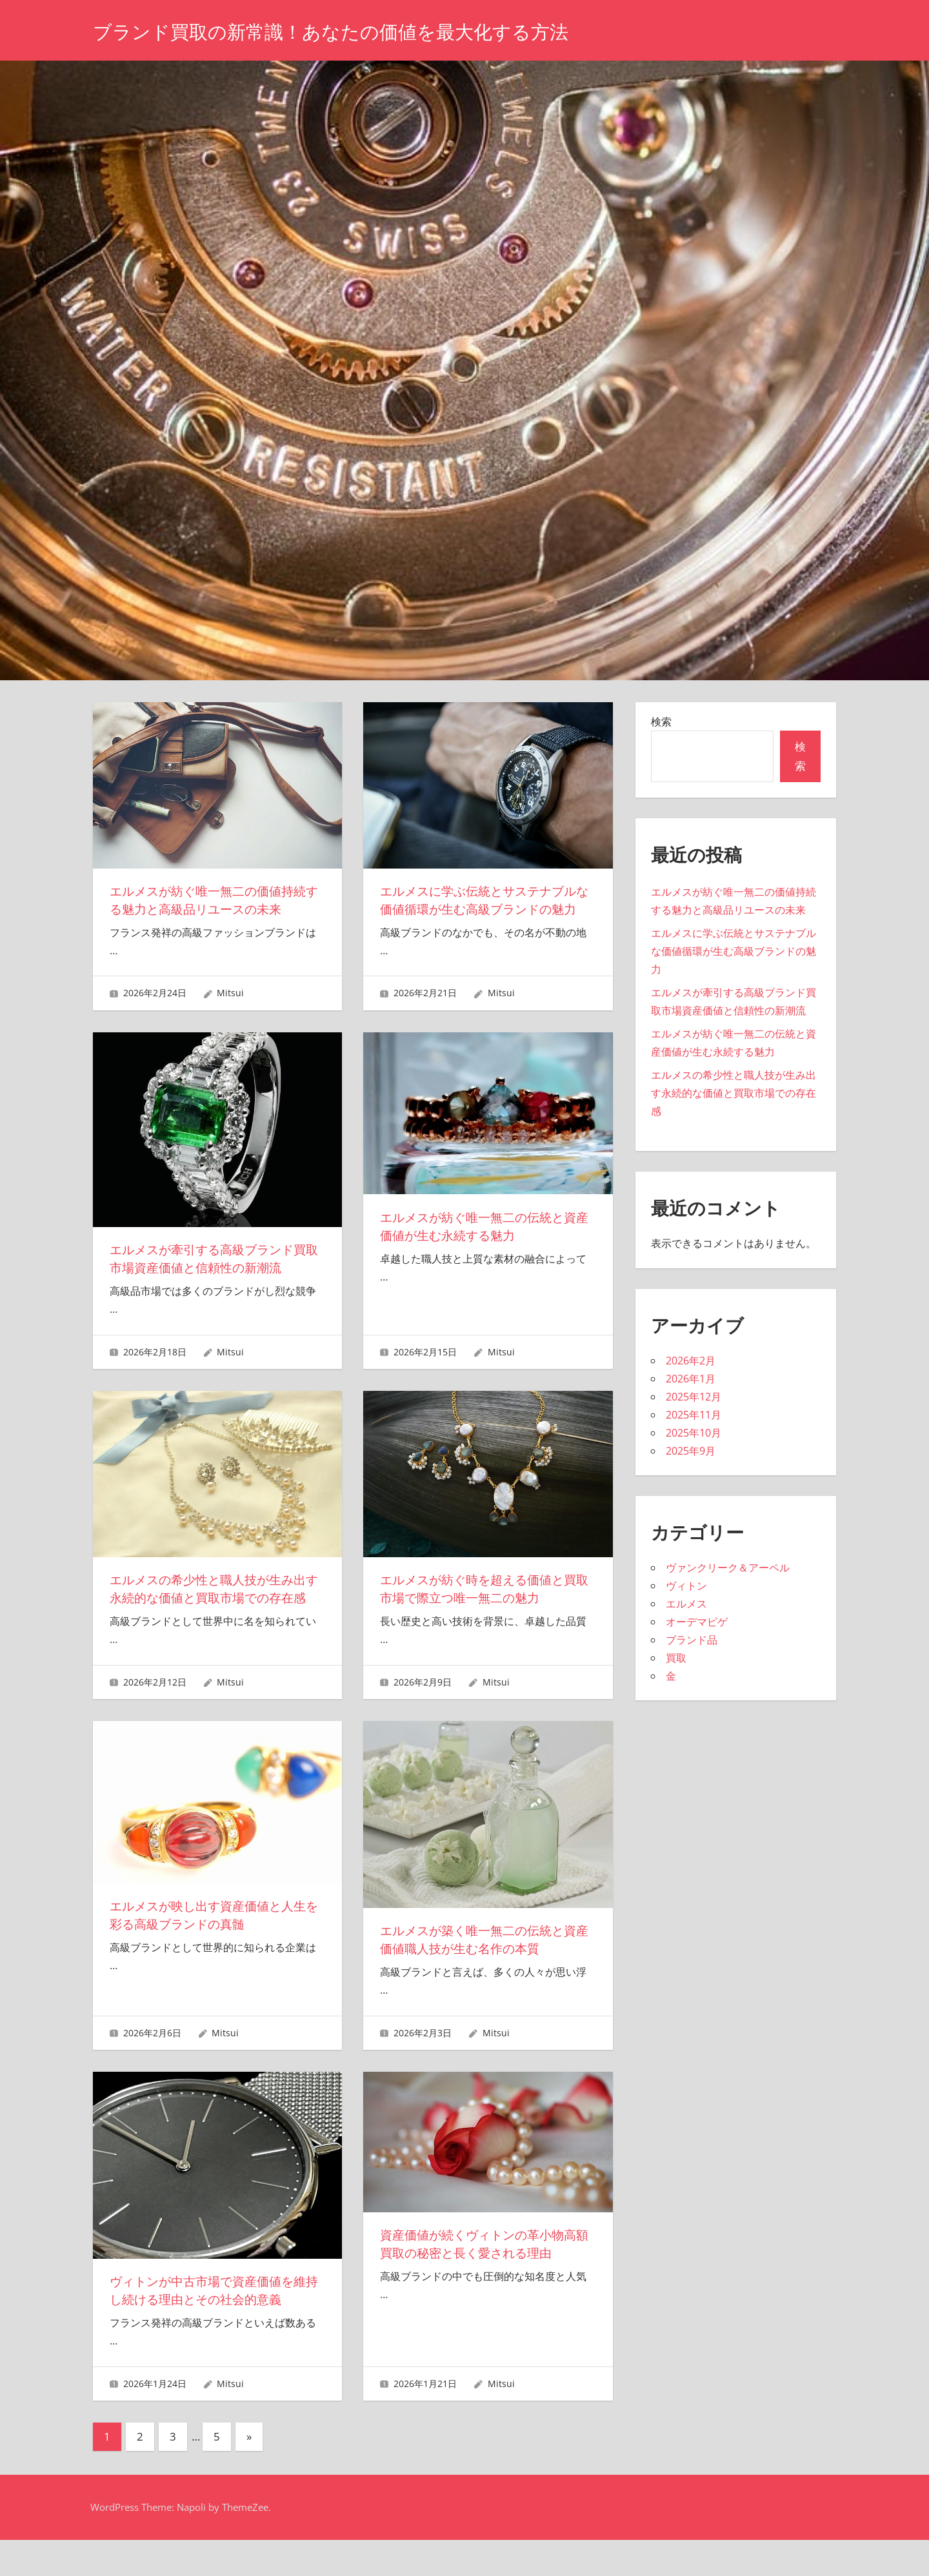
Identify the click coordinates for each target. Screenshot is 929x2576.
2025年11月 (693, 1415)
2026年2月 (690, 1360)
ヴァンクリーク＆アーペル (728, 1567)
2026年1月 (690, 1379)
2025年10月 (693, 1433)
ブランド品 (691, 1640)
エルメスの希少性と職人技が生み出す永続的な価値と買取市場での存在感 (213, 1616)
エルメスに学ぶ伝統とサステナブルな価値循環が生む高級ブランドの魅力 (483, 909)
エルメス (686, 1604)
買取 (676, 1658)
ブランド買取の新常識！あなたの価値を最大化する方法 (355, 31)
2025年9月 (690, 1451)
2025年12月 (693, 1397)
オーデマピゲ (697, 1622)
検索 (661, 721)
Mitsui (230, 1011)
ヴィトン (686, 1585)
